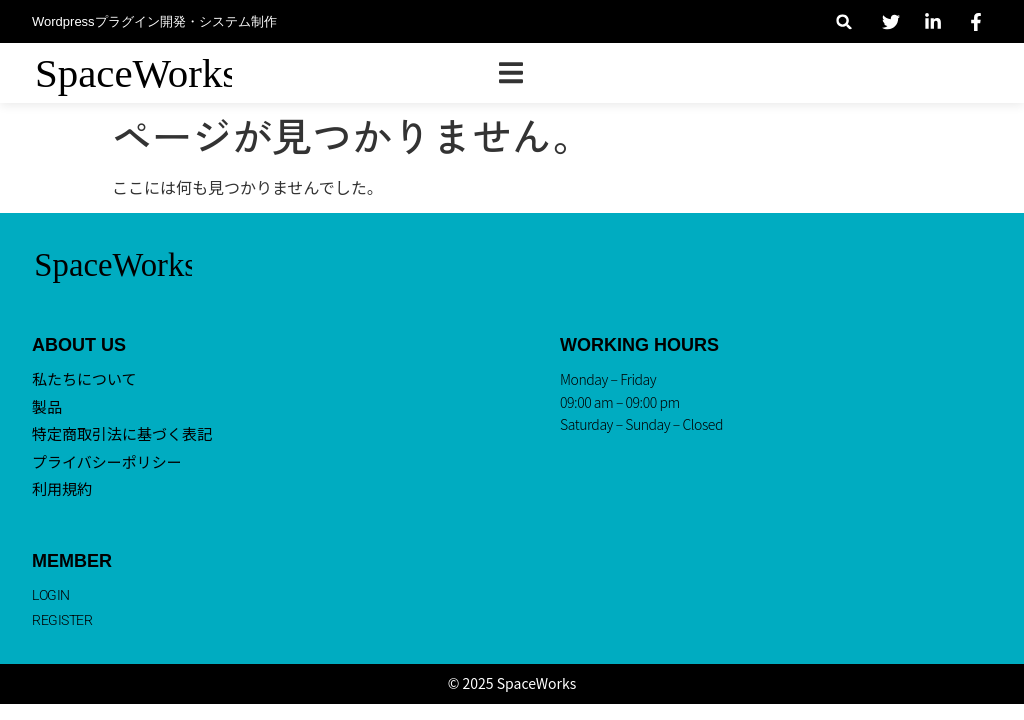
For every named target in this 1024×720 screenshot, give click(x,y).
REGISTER (62, 620)
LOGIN (51, 595)
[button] (844, 21)
